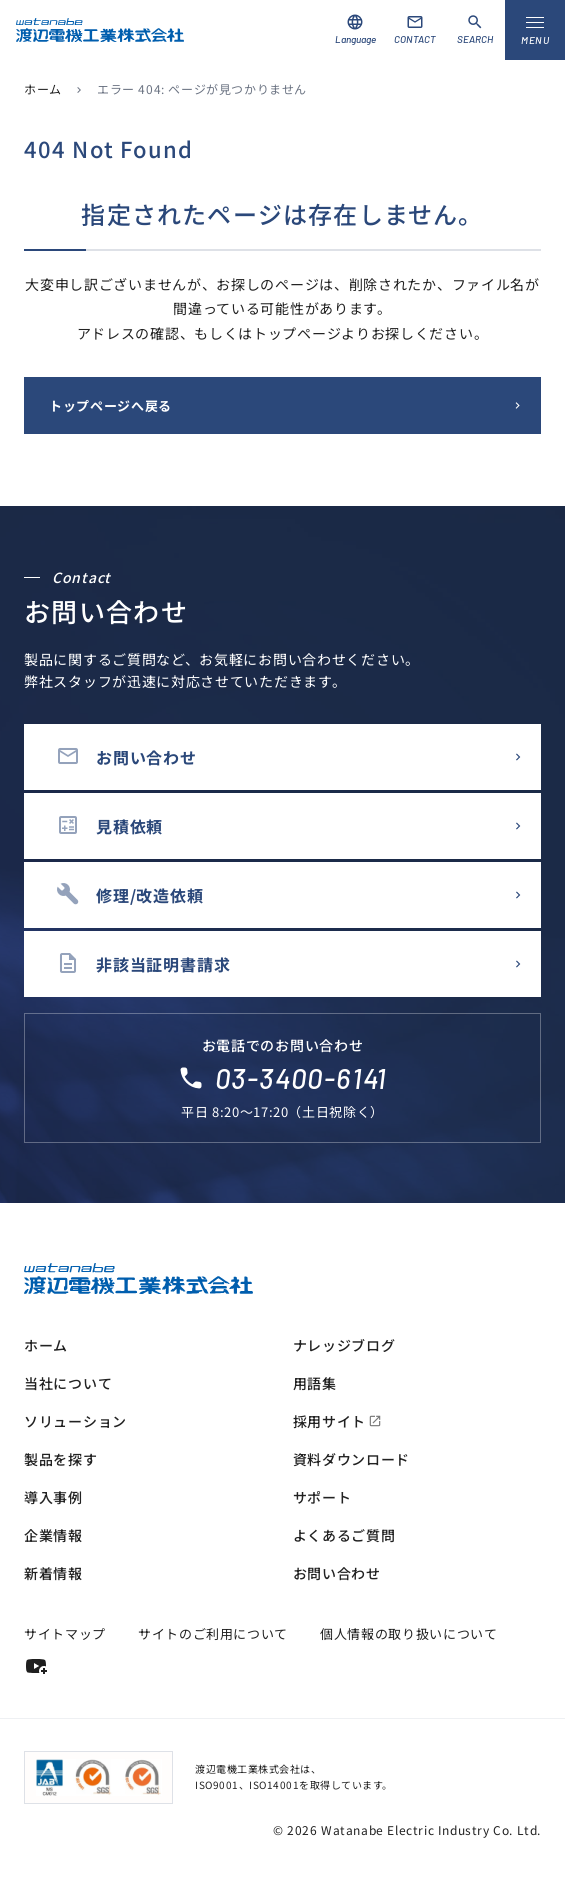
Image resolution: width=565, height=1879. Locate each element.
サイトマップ (65, 1633)
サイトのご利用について (213, 1633)
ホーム (43, 88)
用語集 (315, 1383)
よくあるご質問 (344, 1535)
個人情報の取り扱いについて (408, 1633)
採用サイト (338, 1421)
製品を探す (61, 1459)
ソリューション (75, 1421)
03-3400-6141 (301, 1078)
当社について (68, 1383)
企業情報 (53, 1535)
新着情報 (53, 1573)
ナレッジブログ (344, 1345)
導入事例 (53, 1497)
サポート (322, 1497)
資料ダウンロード (352, 1459)
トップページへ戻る (110, 405)
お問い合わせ (337, 1573)
